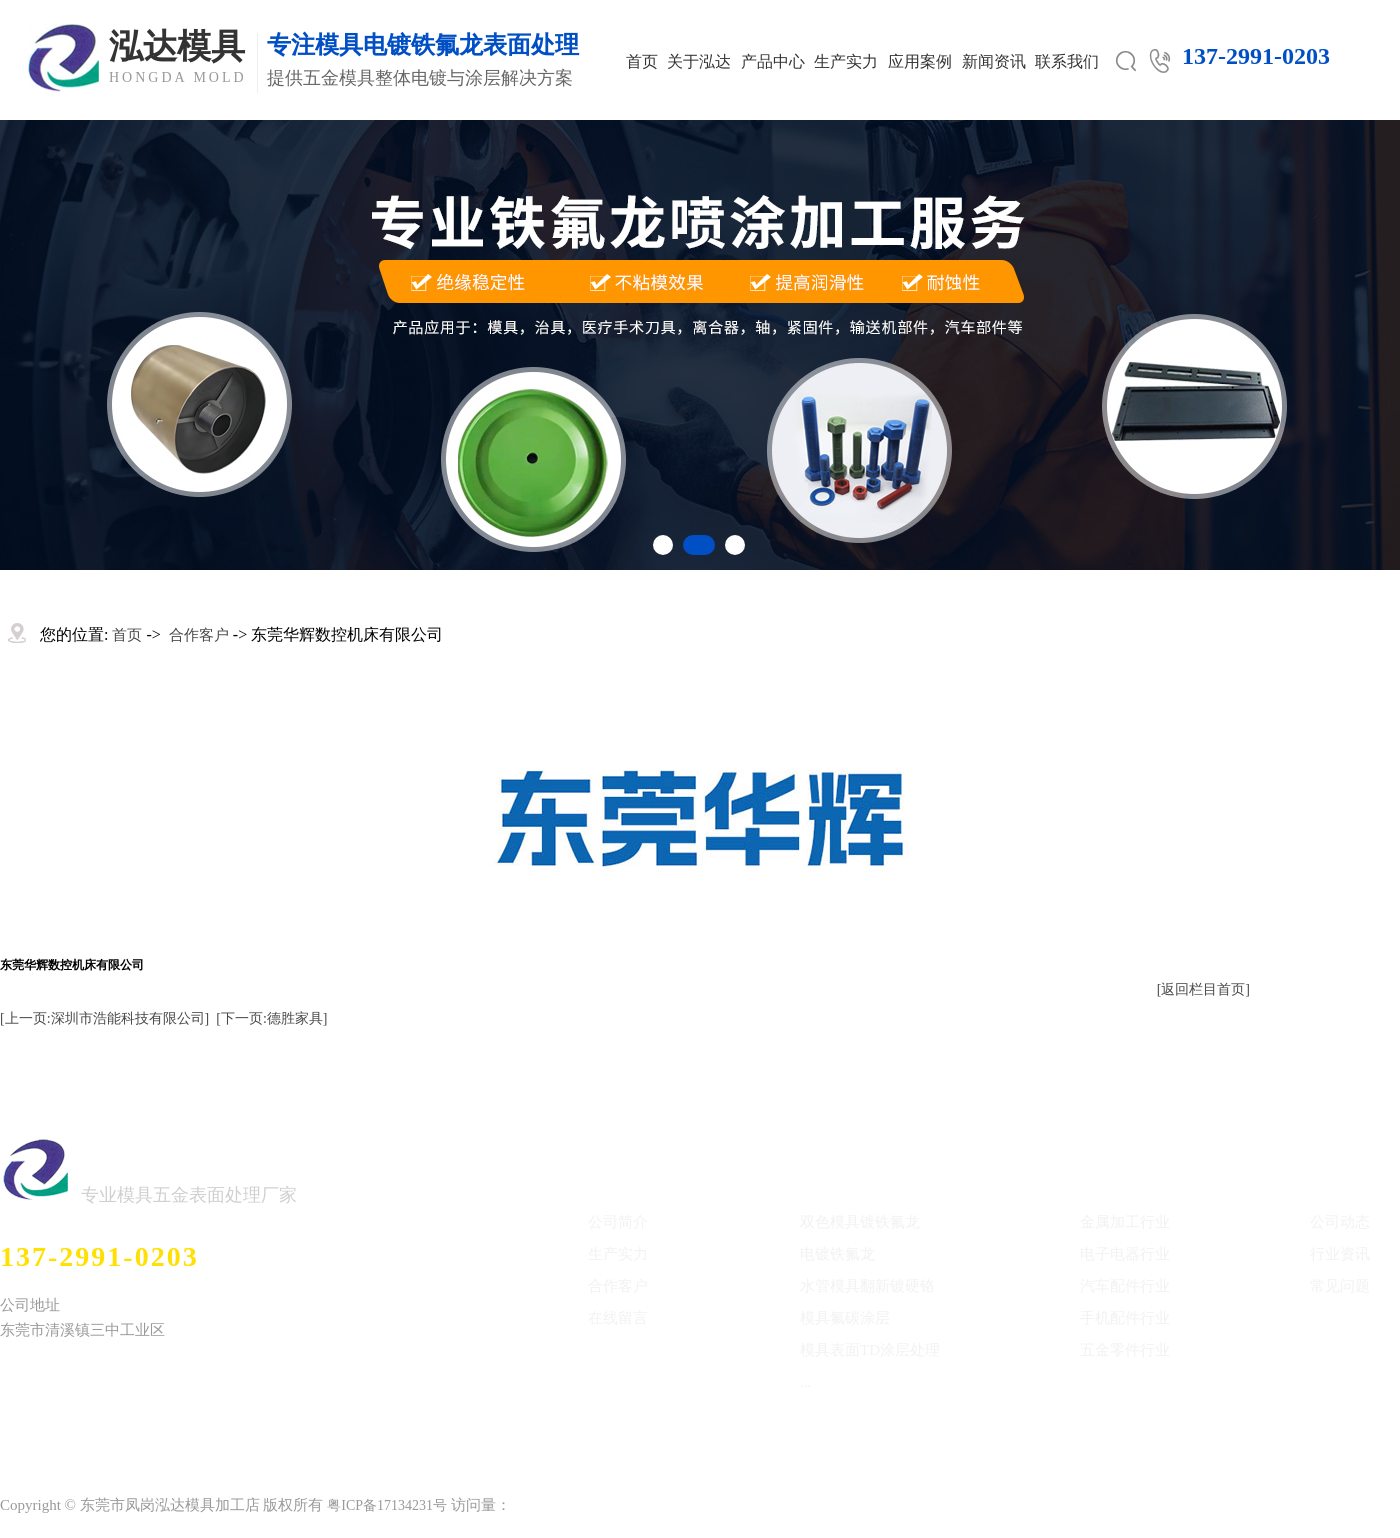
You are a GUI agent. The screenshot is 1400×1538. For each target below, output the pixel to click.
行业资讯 (1340, 1254)
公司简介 (618, 1222)
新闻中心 (1346, 1156)
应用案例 (920, 61)
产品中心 (773, 61)
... (805, 1382)
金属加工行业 (1125, 1222)
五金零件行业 (1125, 1350)
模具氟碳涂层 (845, 1318)
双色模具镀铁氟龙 (860, 1222)
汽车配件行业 (1125, 1286)
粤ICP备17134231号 (387, 1505)
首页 (642, 61)
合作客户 (199, 635)
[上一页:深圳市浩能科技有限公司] (104, 1018)
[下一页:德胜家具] (271, 1018)
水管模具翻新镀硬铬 (867, 1286)
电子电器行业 (1125, 1254)
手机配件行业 (1125, 1318)
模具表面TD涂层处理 (870, 1350)
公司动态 (1340, 1222)
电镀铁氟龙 (837, 1254)
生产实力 (846, 61)
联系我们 (1067, 61)
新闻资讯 (994, 61)
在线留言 (618, 1318)
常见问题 (1340, 1286)
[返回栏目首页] (1203, 989)
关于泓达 (699, 61)
